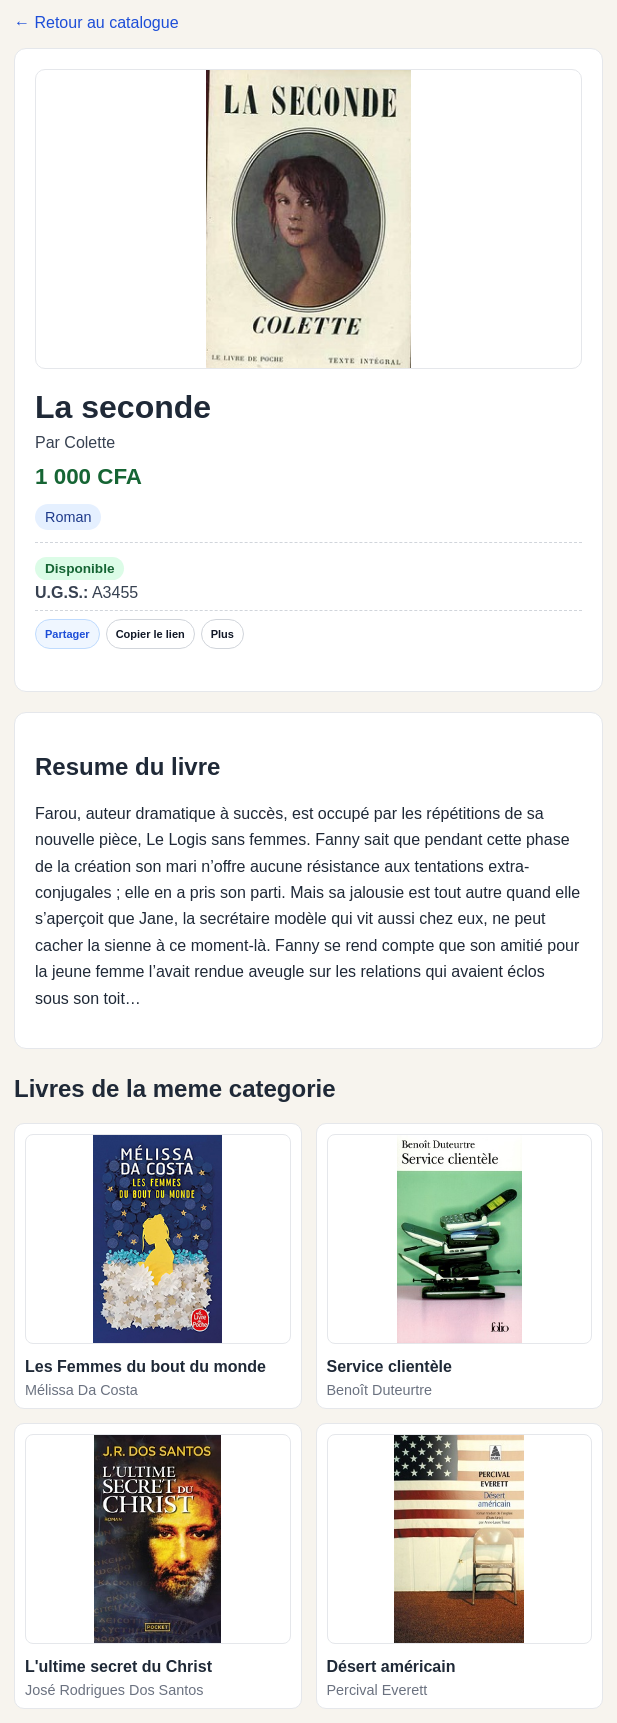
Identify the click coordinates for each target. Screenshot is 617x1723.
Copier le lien (150, 634)
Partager (67, 634)
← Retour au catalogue (96, 22)
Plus (222, 634)
